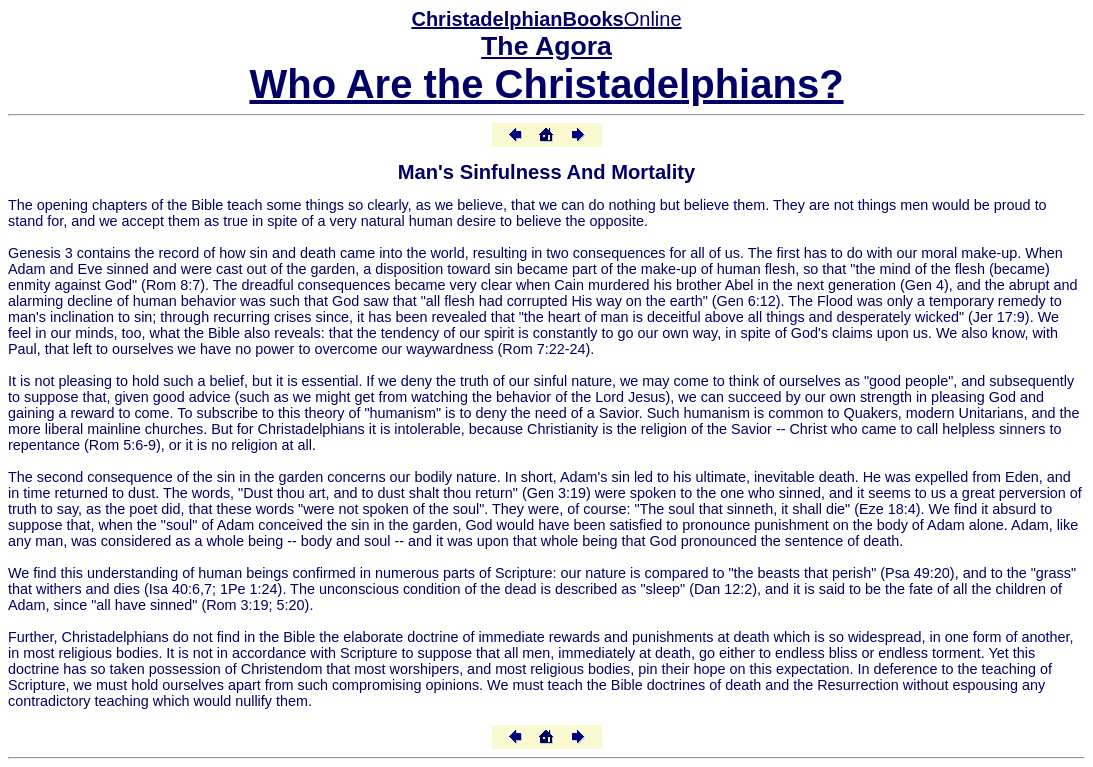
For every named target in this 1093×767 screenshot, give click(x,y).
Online (546, 19)
